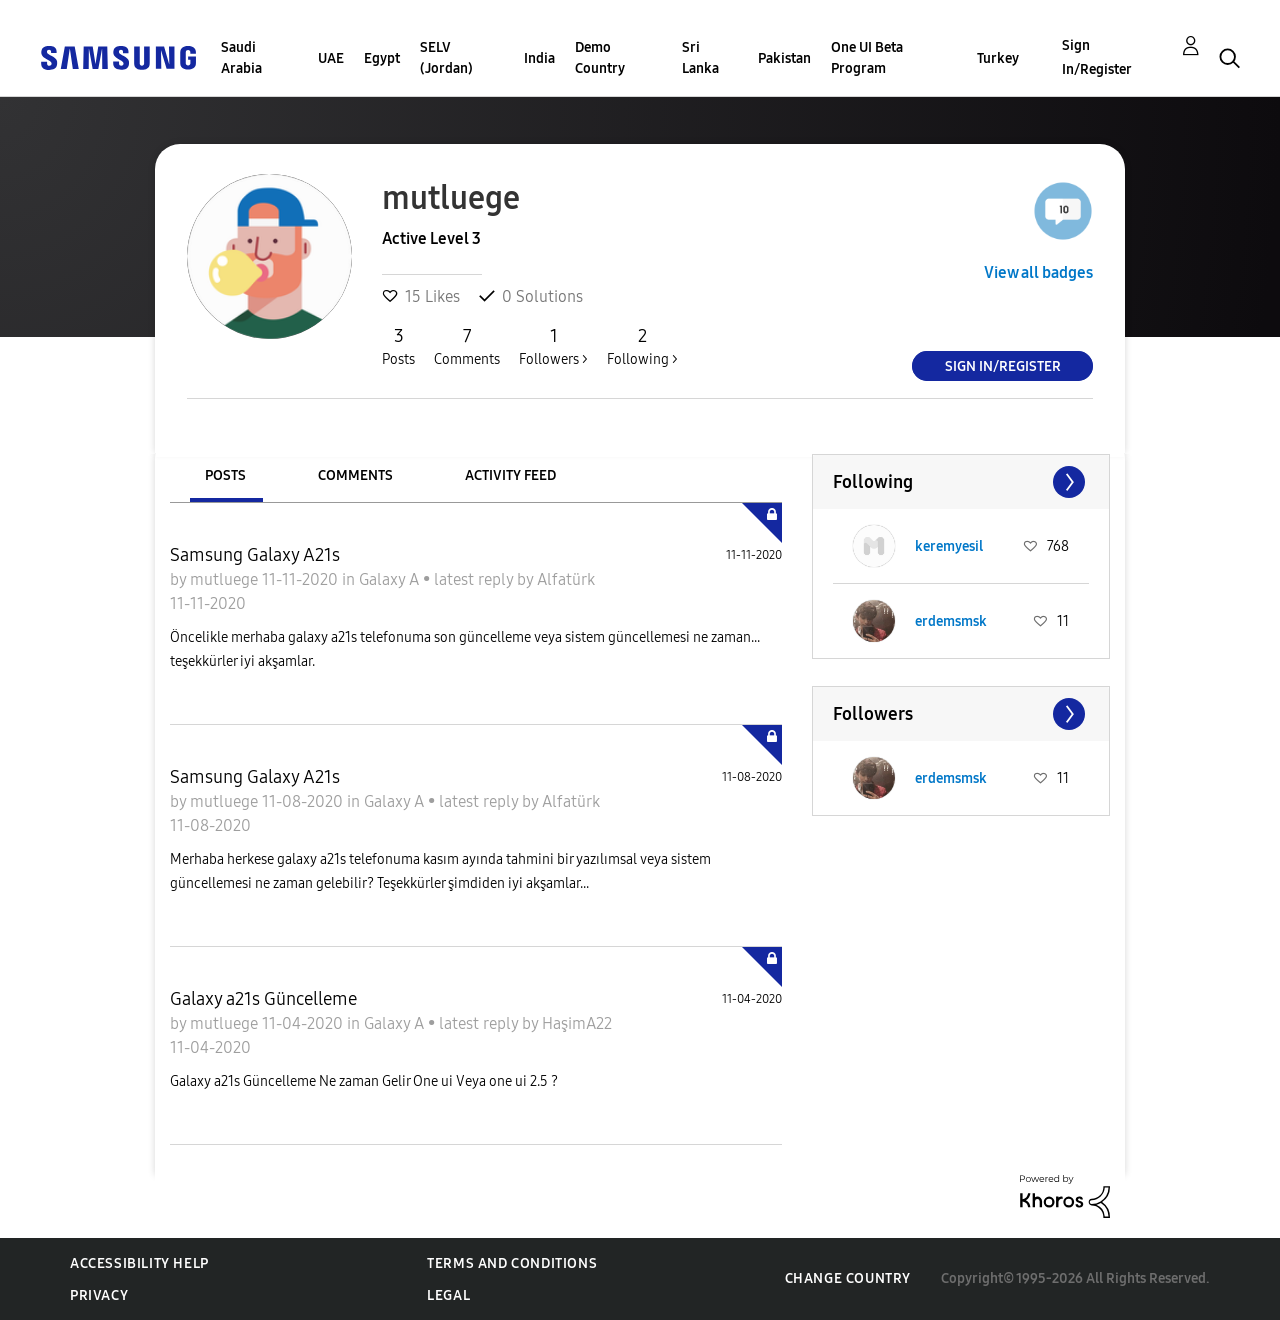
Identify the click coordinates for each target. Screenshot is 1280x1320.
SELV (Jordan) (446, 58)
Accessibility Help (139, 1263)
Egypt (382, 58)
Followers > (553, 346)
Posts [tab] (225, 475)
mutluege (226, 579)
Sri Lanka (700, 58)
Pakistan (784, 58)
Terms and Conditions (512, 1263)
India (539, 58)
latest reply (475, 579)
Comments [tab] (355, 475)
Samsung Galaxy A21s (255, 555)
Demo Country (600, 58)
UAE (331, 58)
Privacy (99, 1295)
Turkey (998, 58)
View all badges (1038, 272)
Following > (642, 346)
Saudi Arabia (241, 58)
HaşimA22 (577, 1023)
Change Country (848, 1278)
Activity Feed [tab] (510, 475)
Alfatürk (566, 579)
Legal (448, 1295)
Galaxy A (391, 579)
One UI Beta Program (867, 58)
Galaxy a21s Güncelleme (263, 999)
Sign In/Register (1097, 57)
